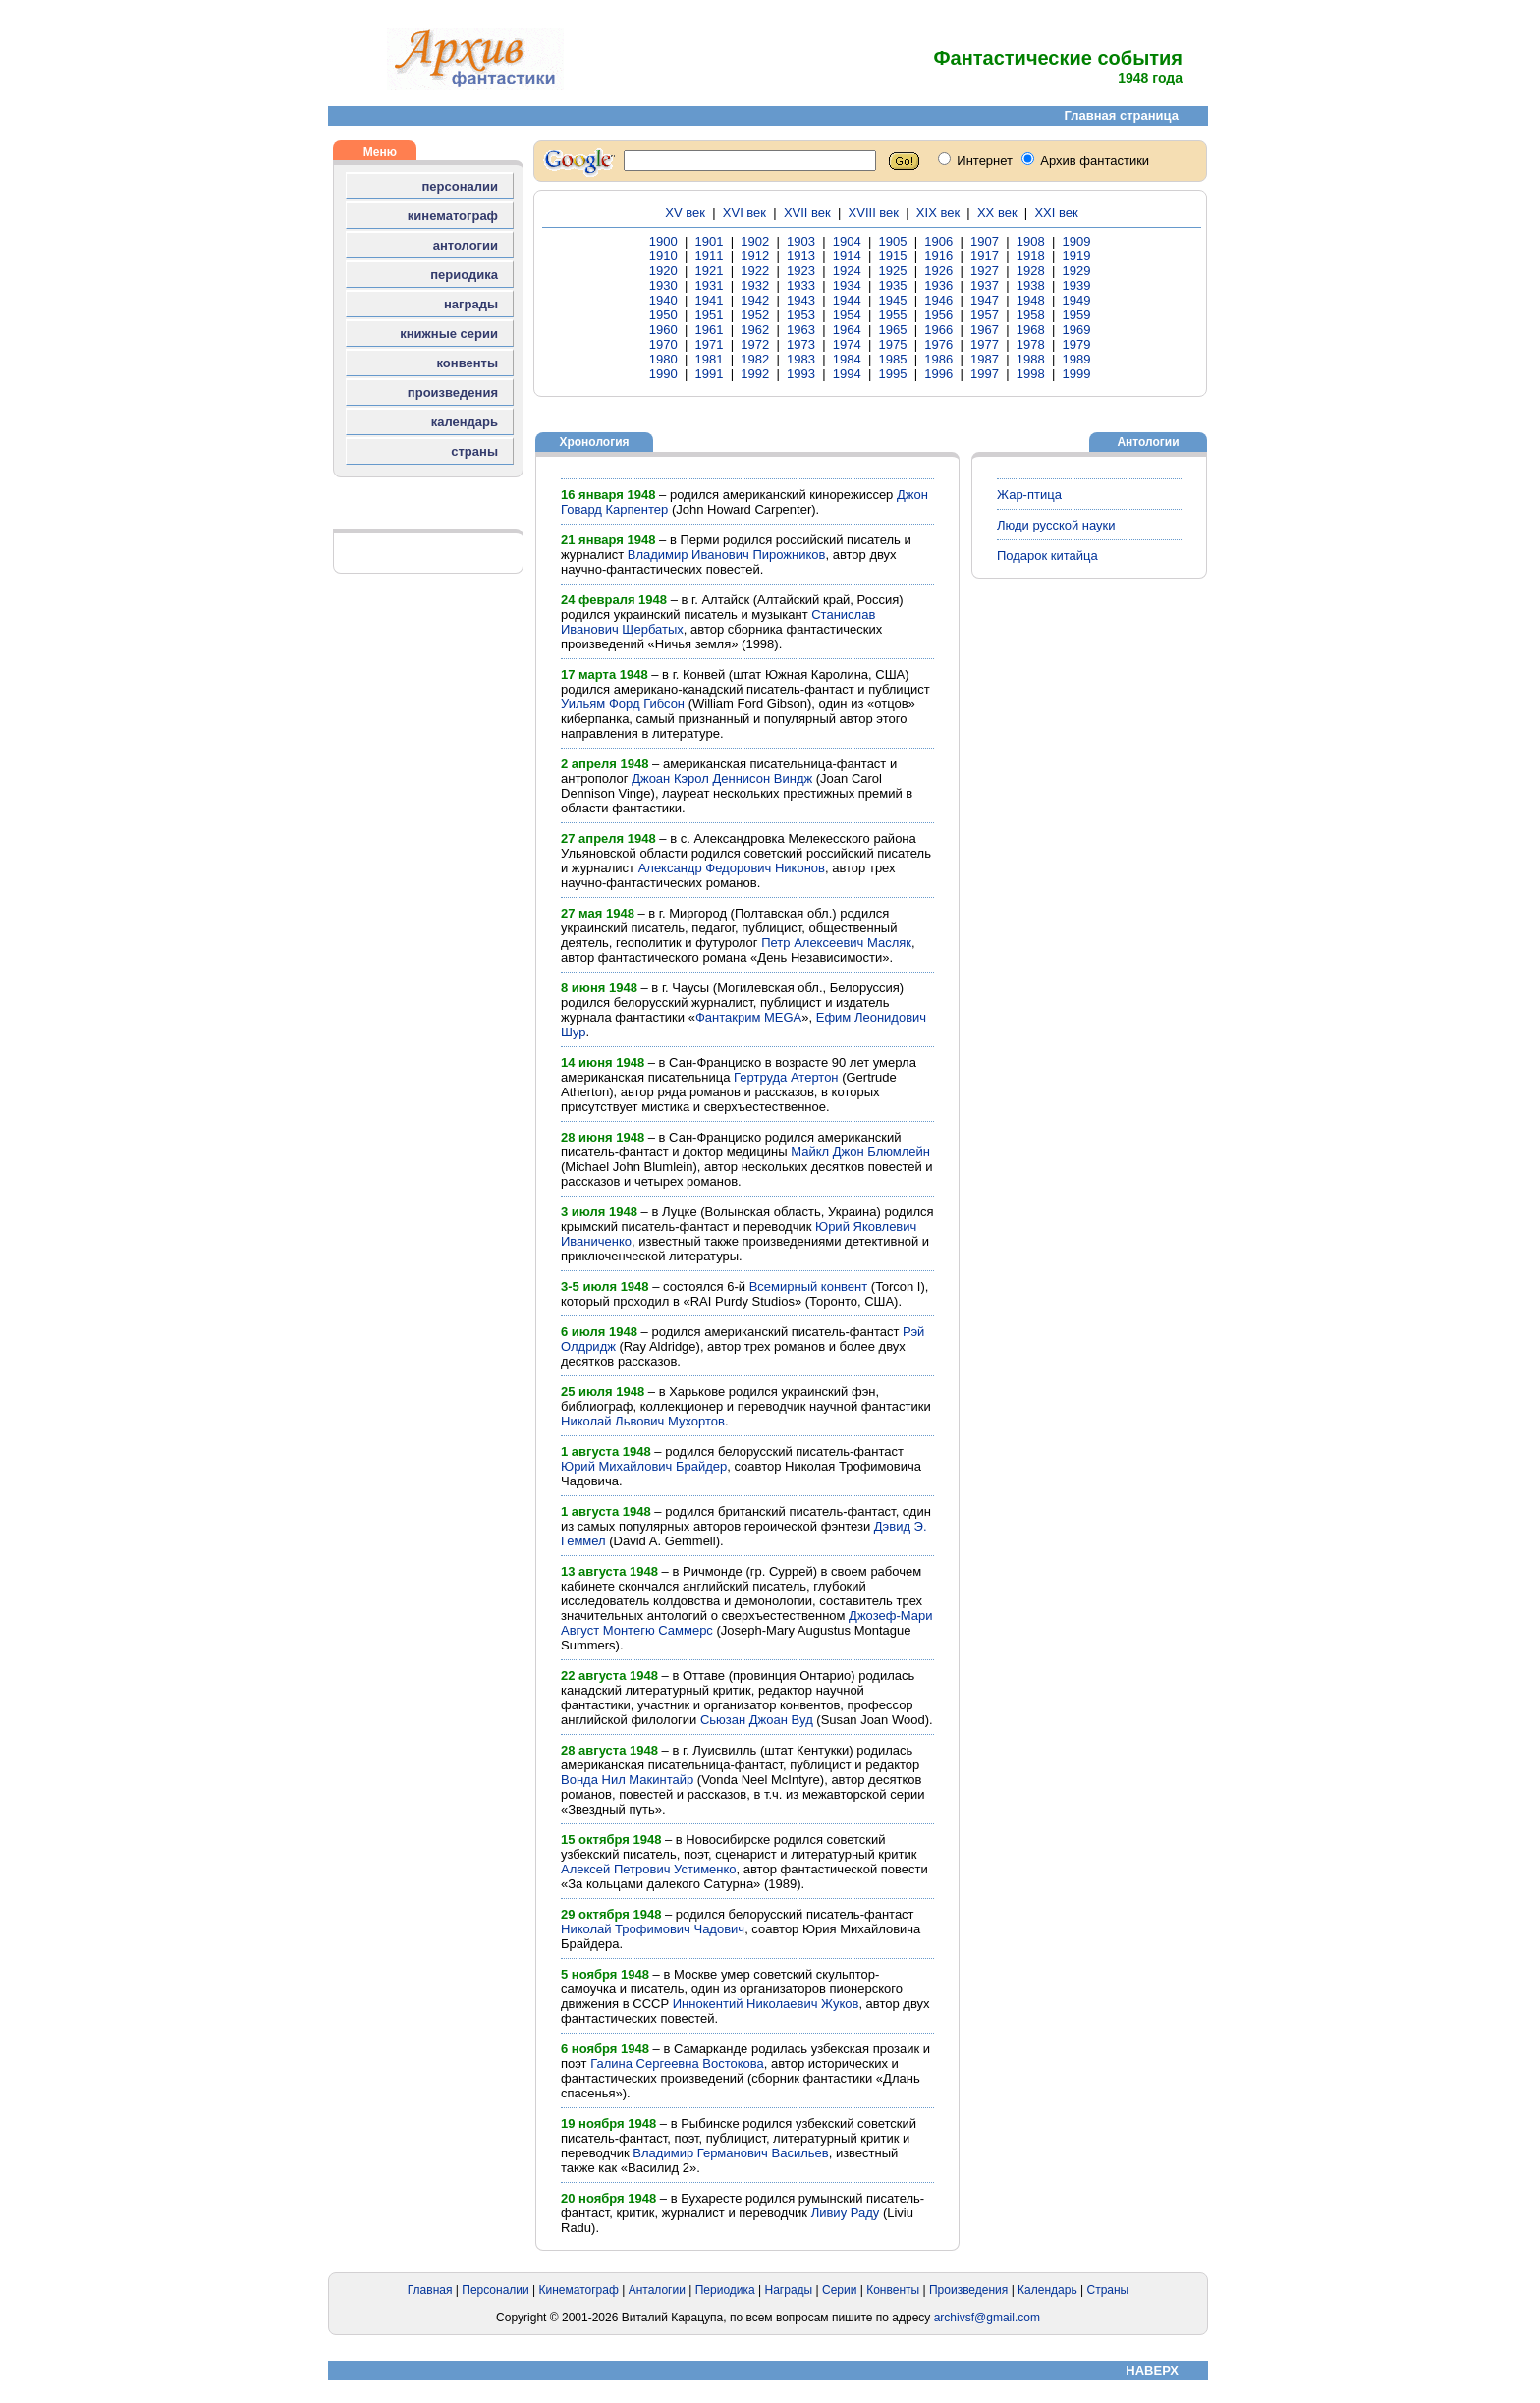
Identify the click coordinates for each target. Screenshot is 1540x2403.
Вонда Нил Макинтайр (627, 1779)
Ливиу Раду (845, 2213)
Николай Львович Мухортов (643, 1421)
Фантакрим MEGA (748, 1017)
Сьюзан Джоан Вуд (756, 1719)
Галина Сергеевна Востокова (677, 2063)
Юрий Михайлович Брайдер (644, 1466)
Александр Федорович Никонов (731, 868)
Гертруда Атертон (786, 1077)
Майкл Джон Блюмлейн (860, 1152)
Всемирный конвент (808, 1286)
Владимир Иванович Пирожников (727, 554)
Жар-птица (1029, 494)
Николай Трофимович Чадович (652, 1929)
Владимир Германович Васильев (730, 2153)
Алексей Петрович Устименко (649, 1869)
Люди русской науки (1056, 525)
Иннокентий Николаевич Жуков (766, 2003)
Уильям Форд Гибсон (623, 704)
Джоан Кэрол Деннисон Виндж (722, 778)
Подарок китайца (1047, 555)
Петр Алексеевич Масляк (836, 942)
